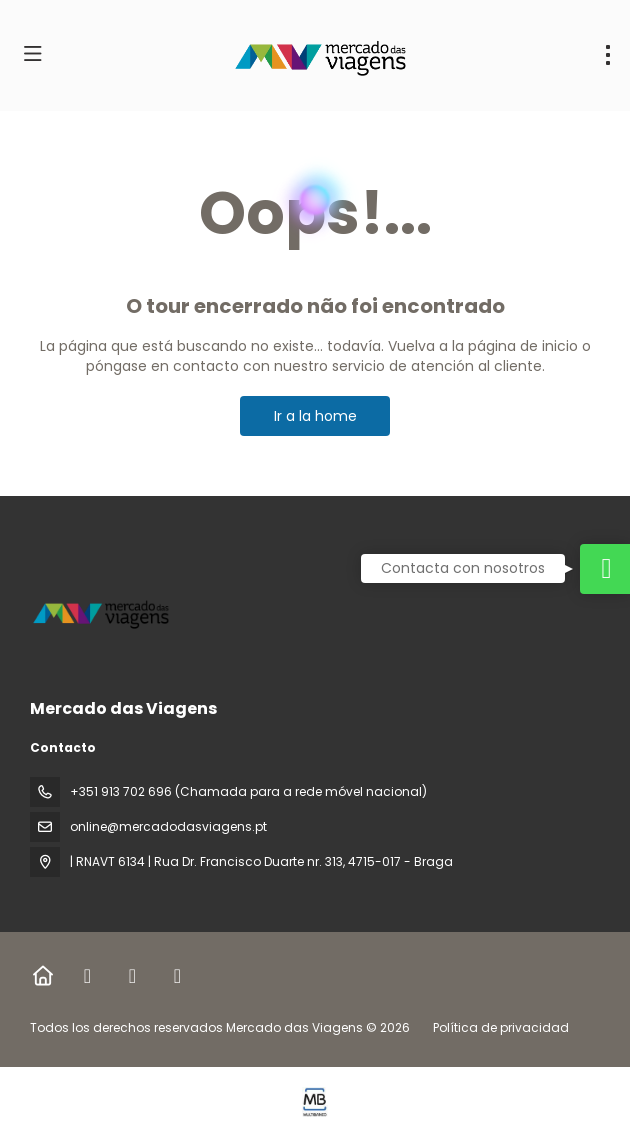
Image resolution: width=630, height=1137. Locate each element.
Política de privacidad (501, 1027)
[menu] (608, 55)
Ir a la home (315, 416)
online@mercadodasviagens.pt (168, 826)
